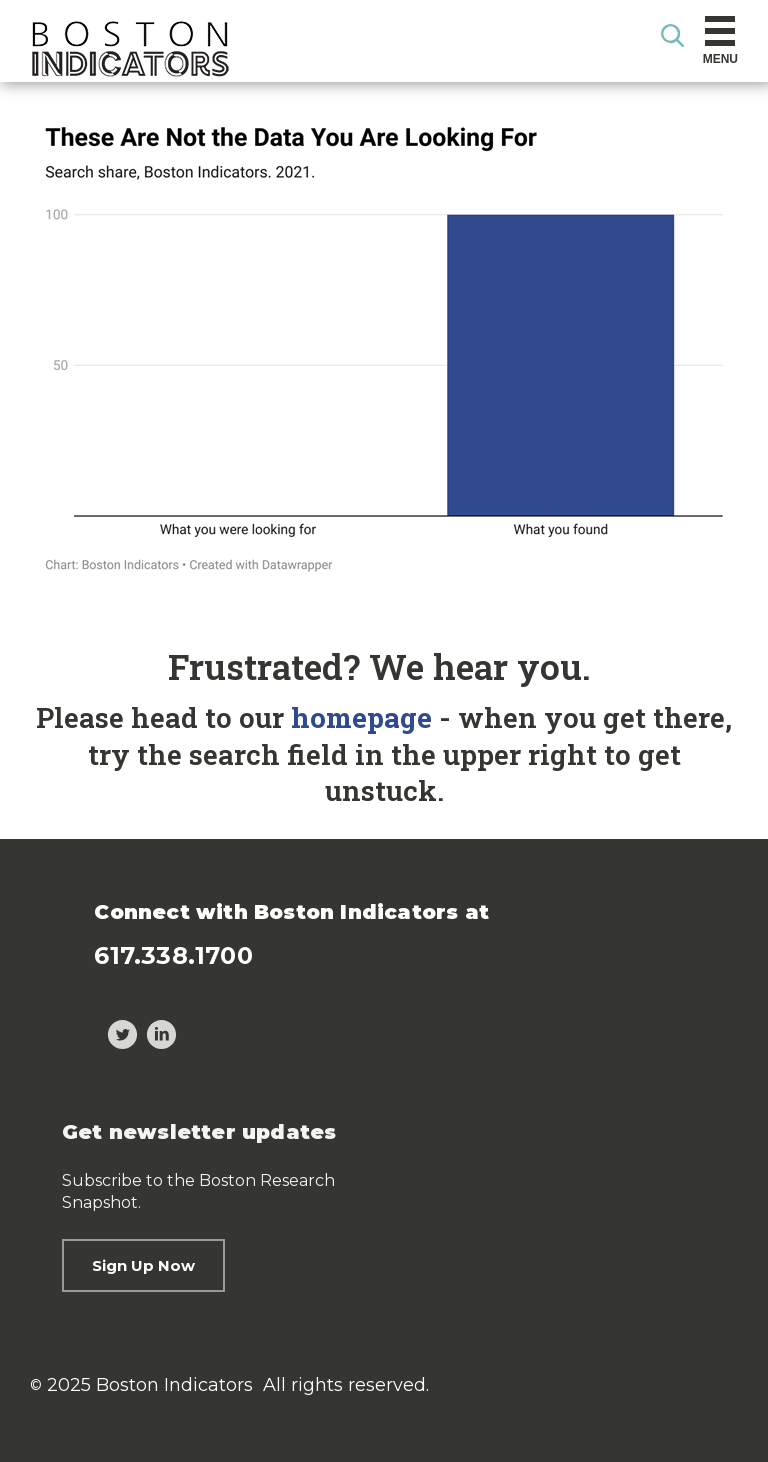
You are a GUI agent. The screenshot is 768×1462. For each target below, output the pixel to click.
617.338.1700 (173, 955)
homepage (361, 717)
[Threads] (83, 1037)
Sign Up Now (143, 1265)
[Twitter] (122, 1037)
